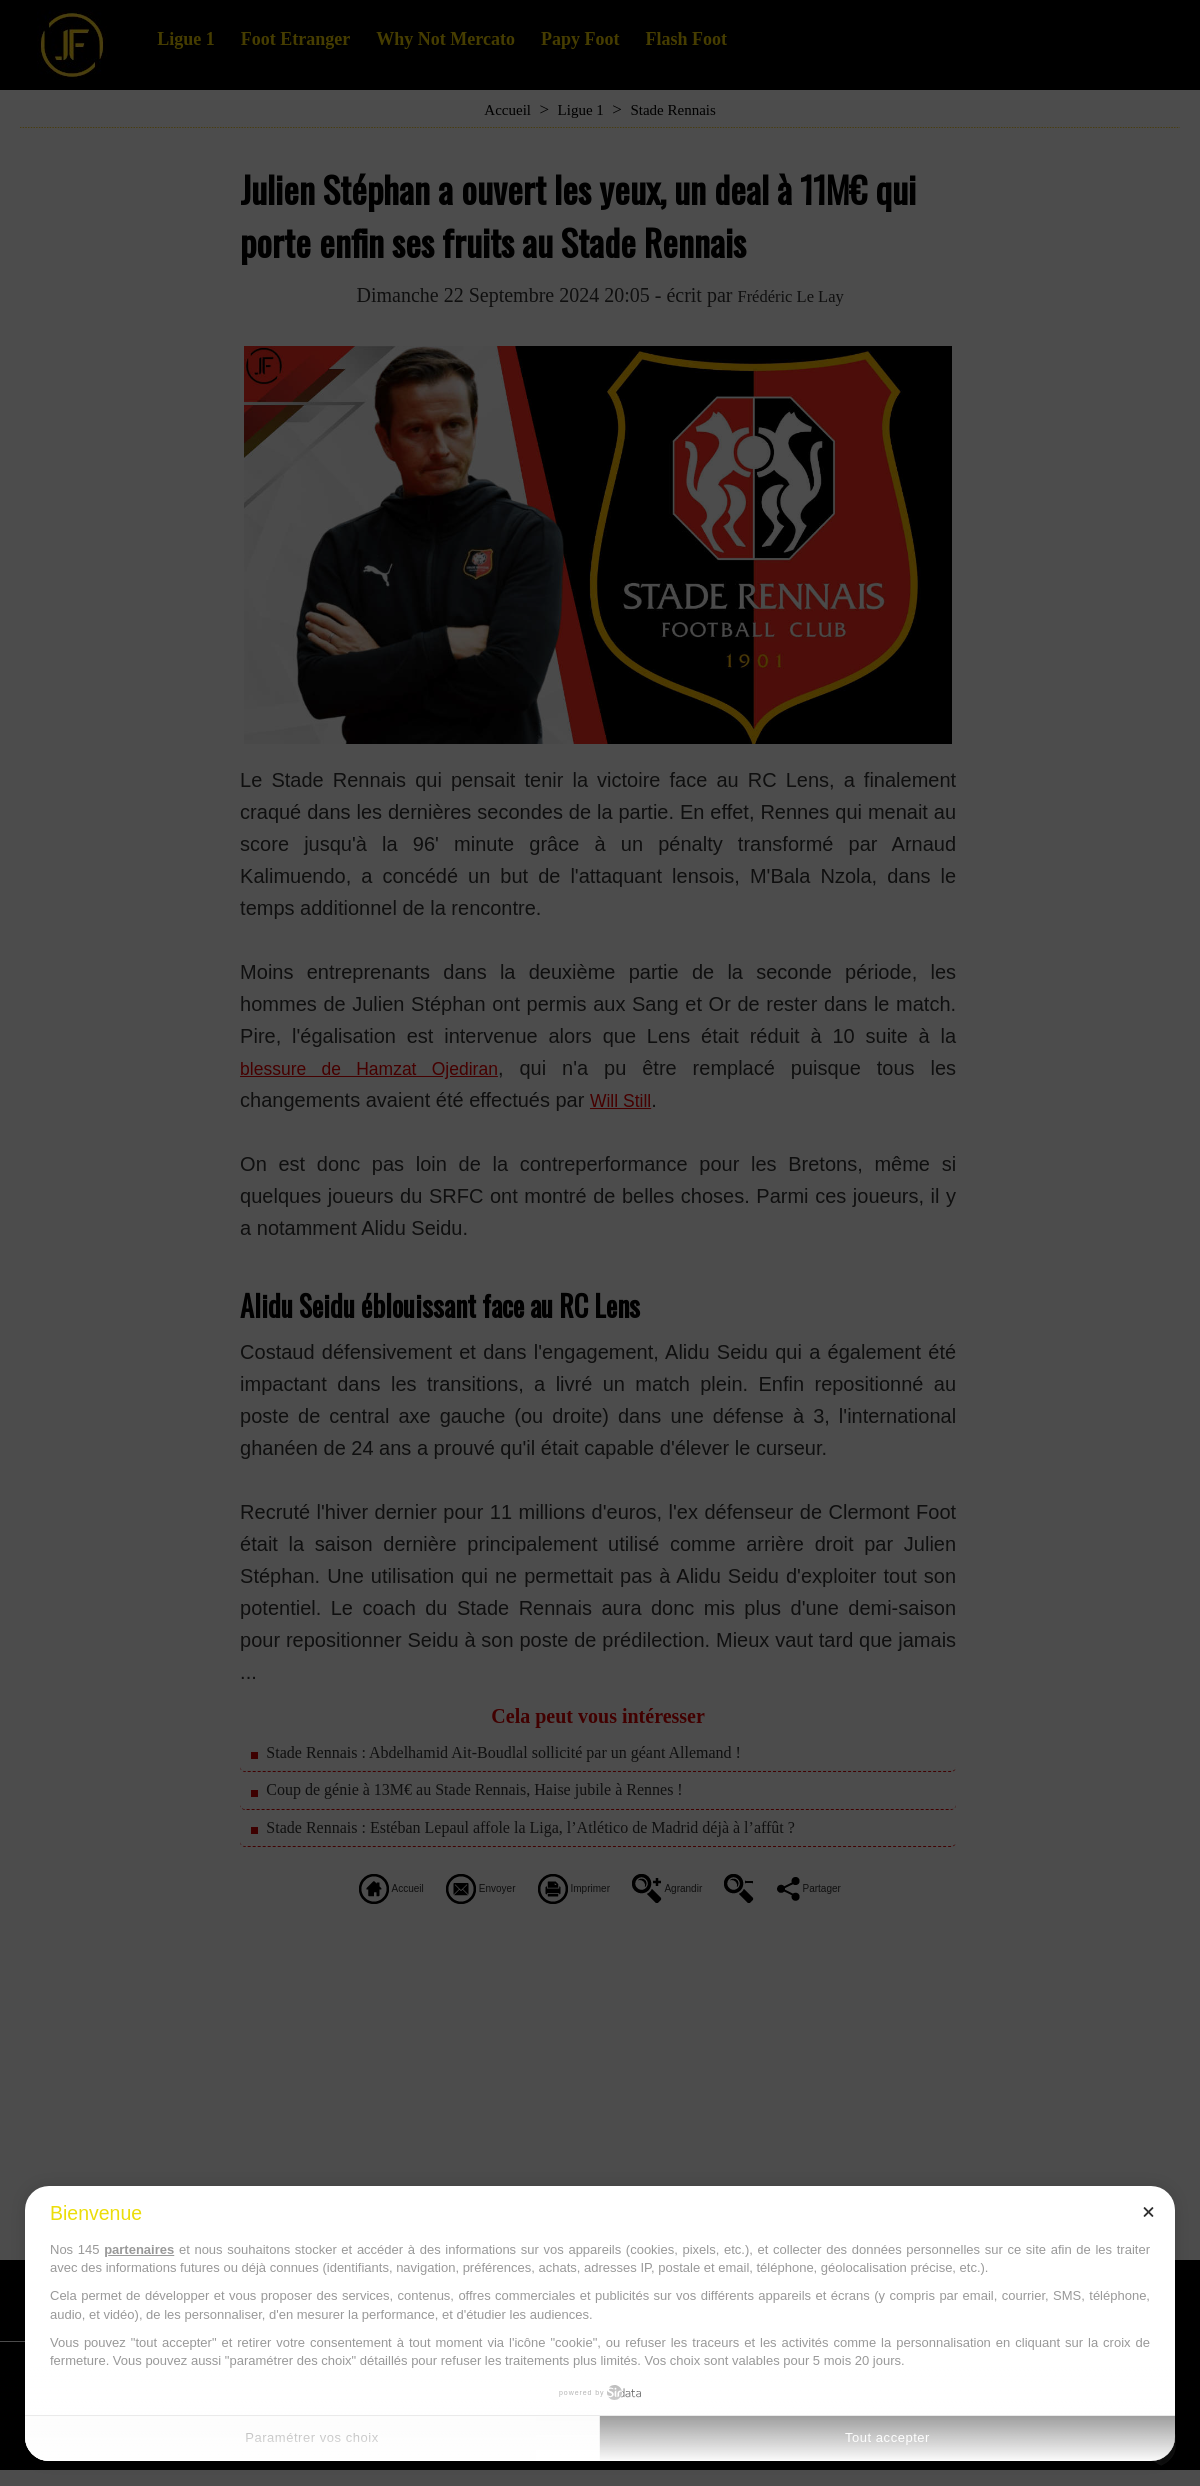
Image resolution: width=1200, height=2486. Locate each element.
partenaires (139, 2249)
